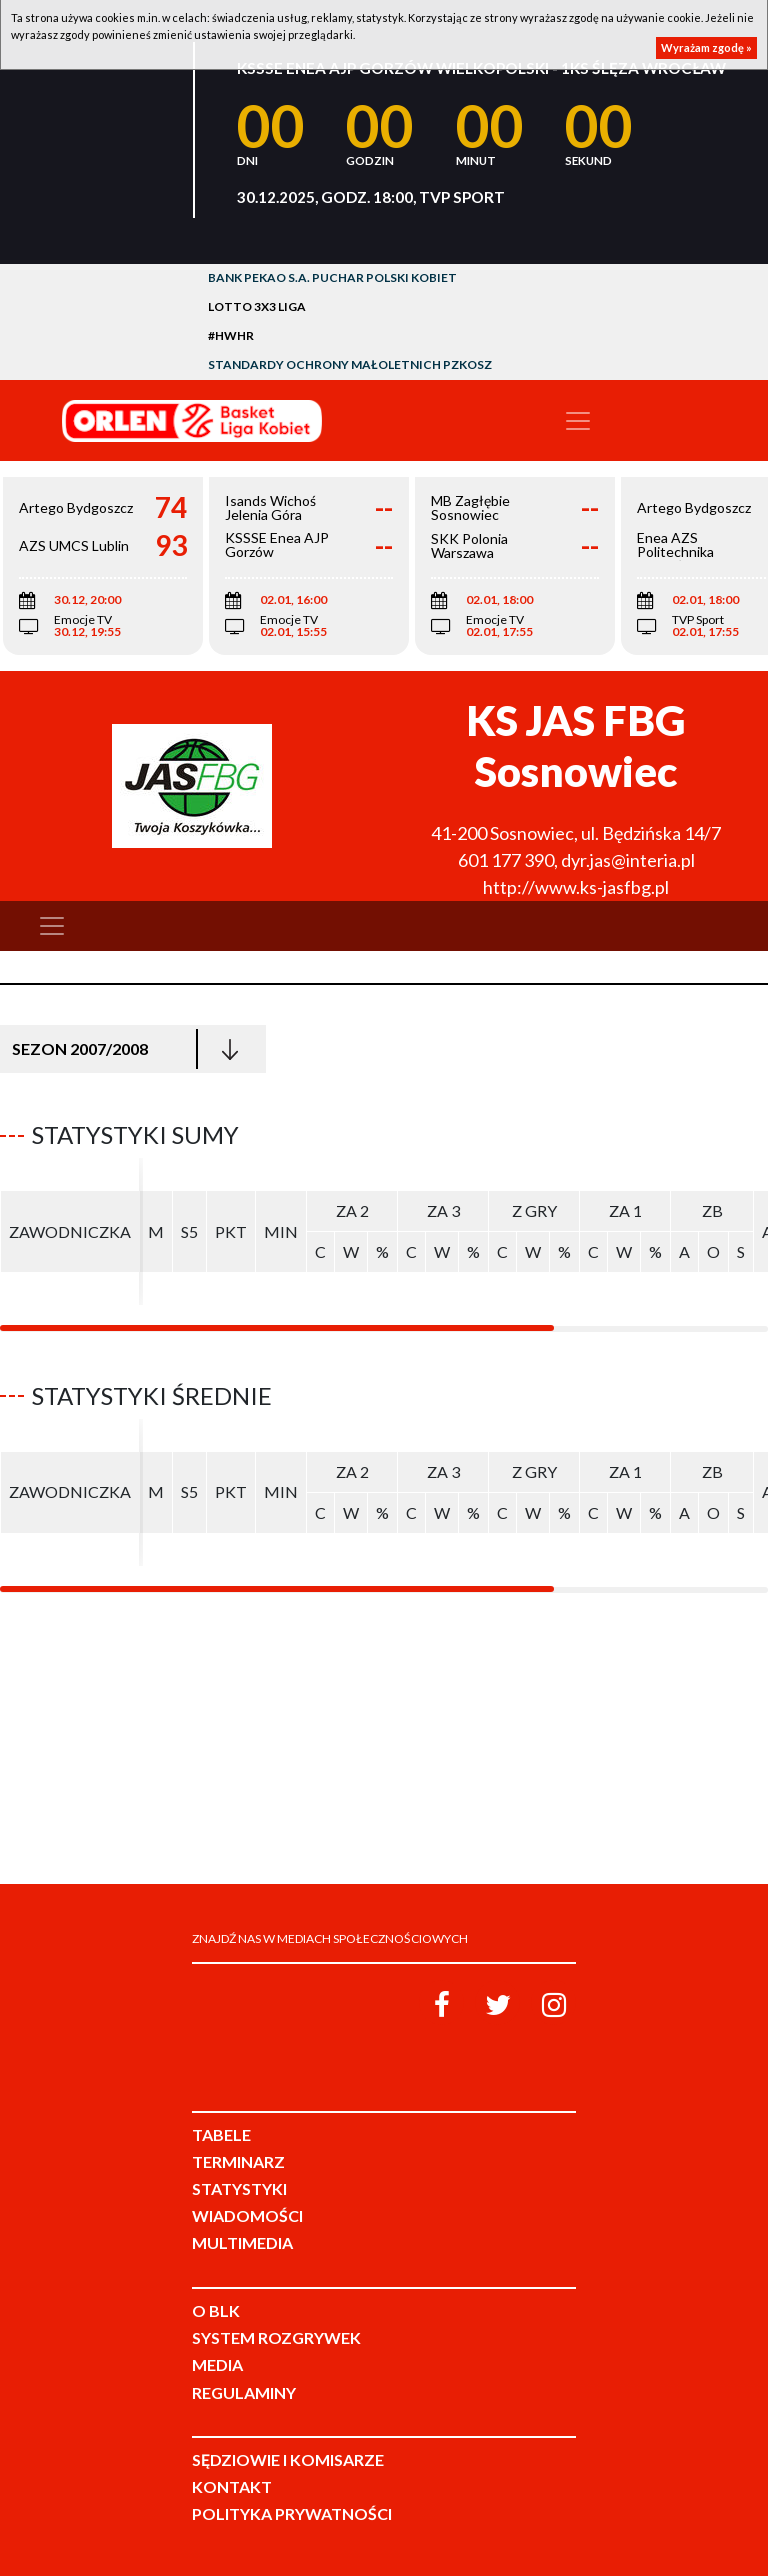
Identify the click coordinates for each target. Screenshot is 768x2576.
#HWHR (231, 335)
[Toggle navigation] (578, 421)
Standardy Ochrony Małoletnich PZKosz (350, 364)
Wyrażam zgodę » (706, 47)
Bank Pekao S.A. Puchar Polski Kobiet (332, 277)
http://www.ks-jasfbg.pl (576, 887)
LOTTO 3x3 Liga (257, 306)
